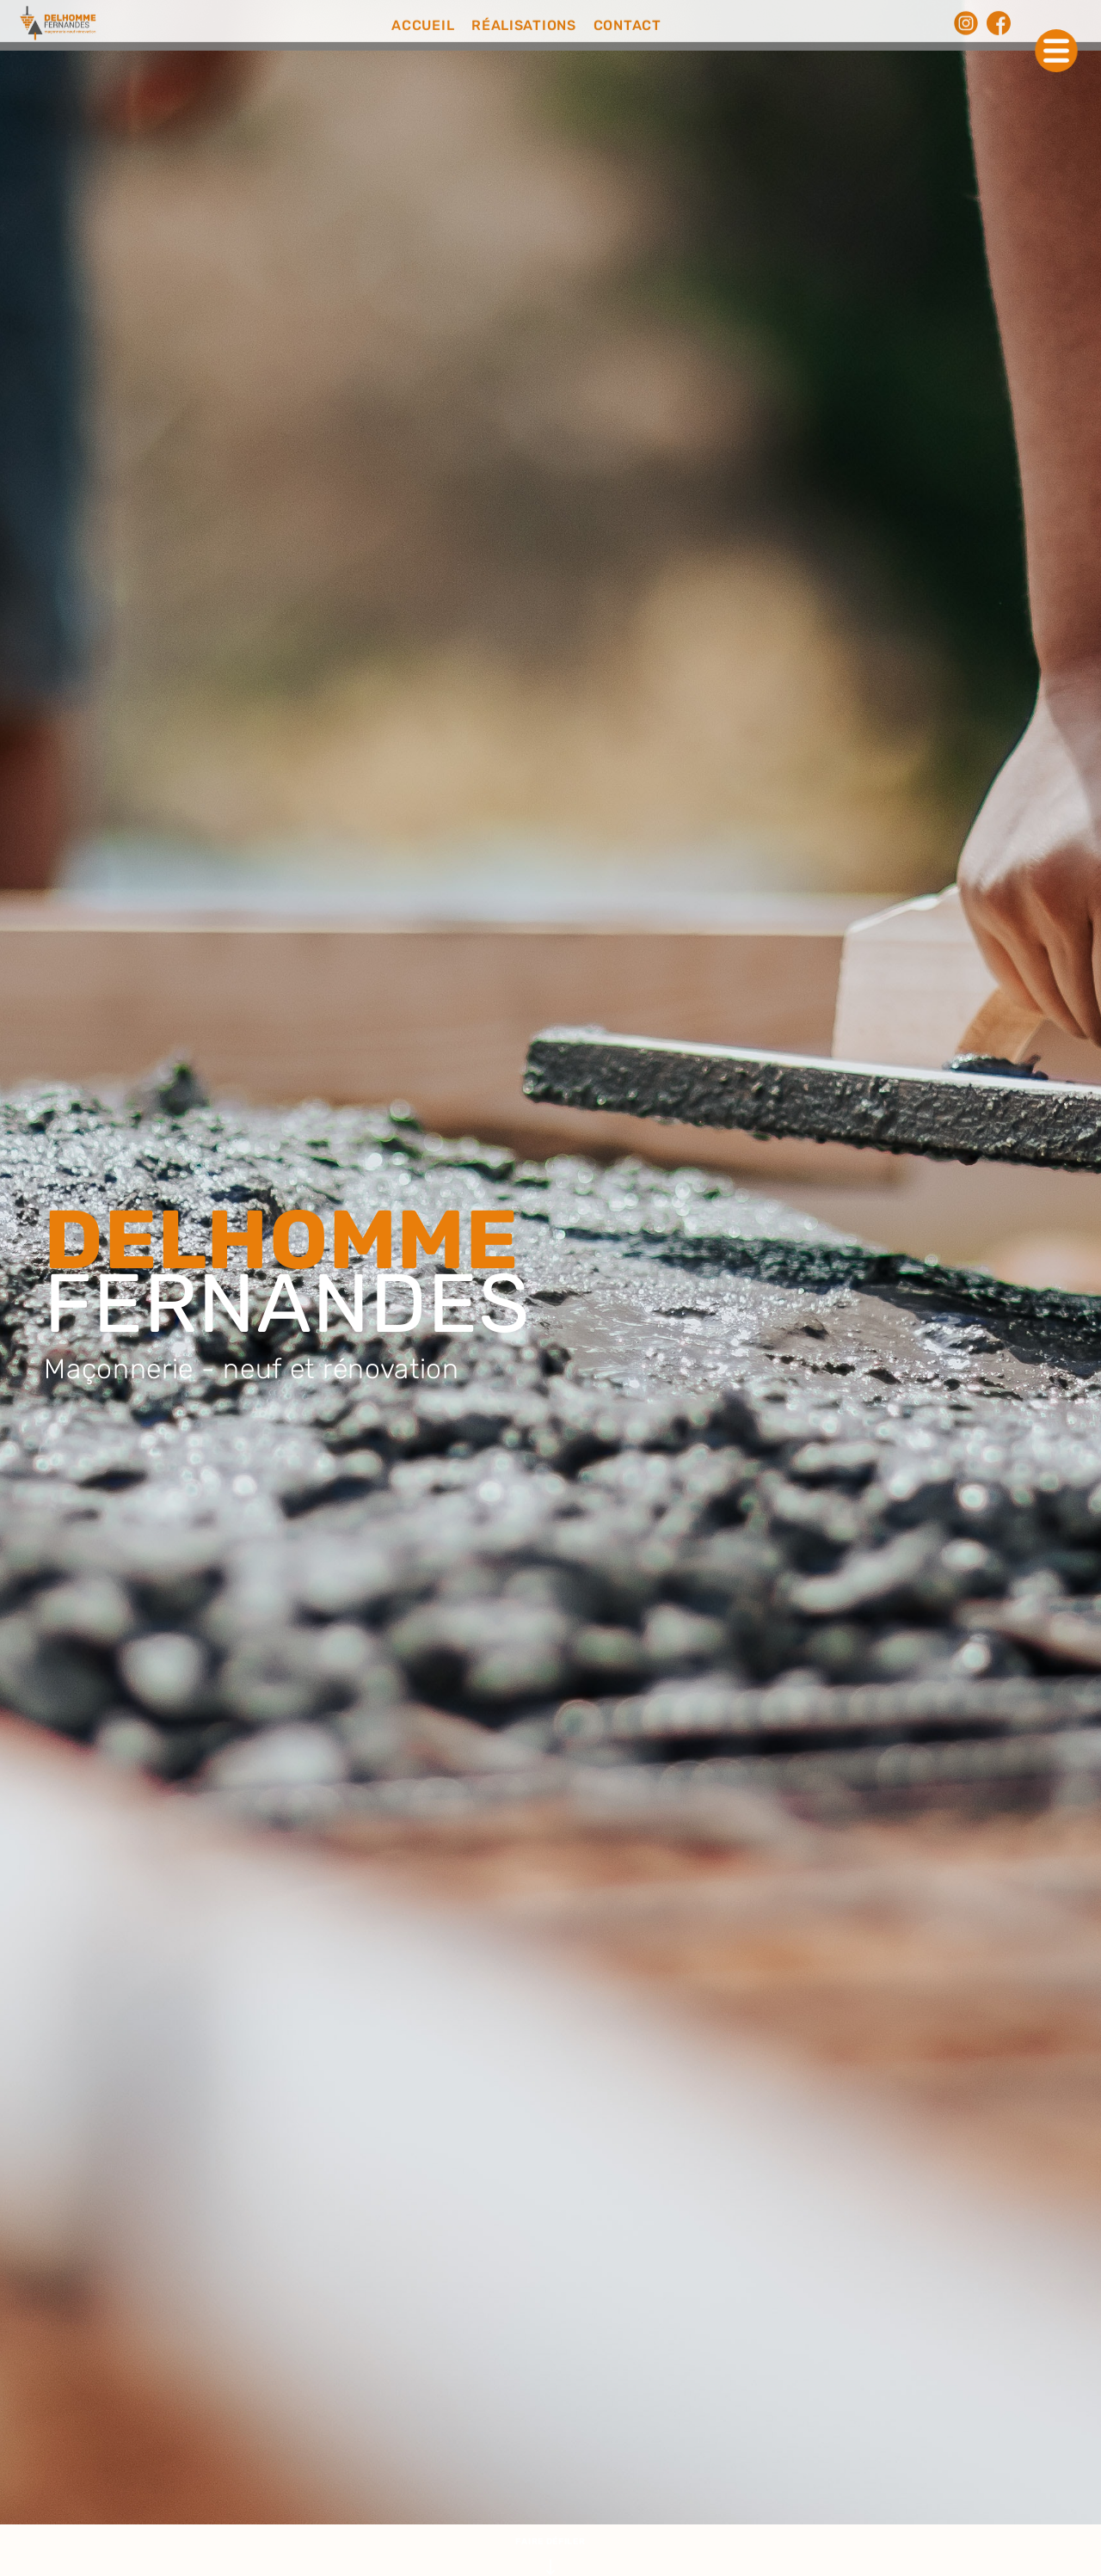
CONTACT (627, 23)
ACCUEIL (422, 23)
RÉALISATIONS (523, 23)
